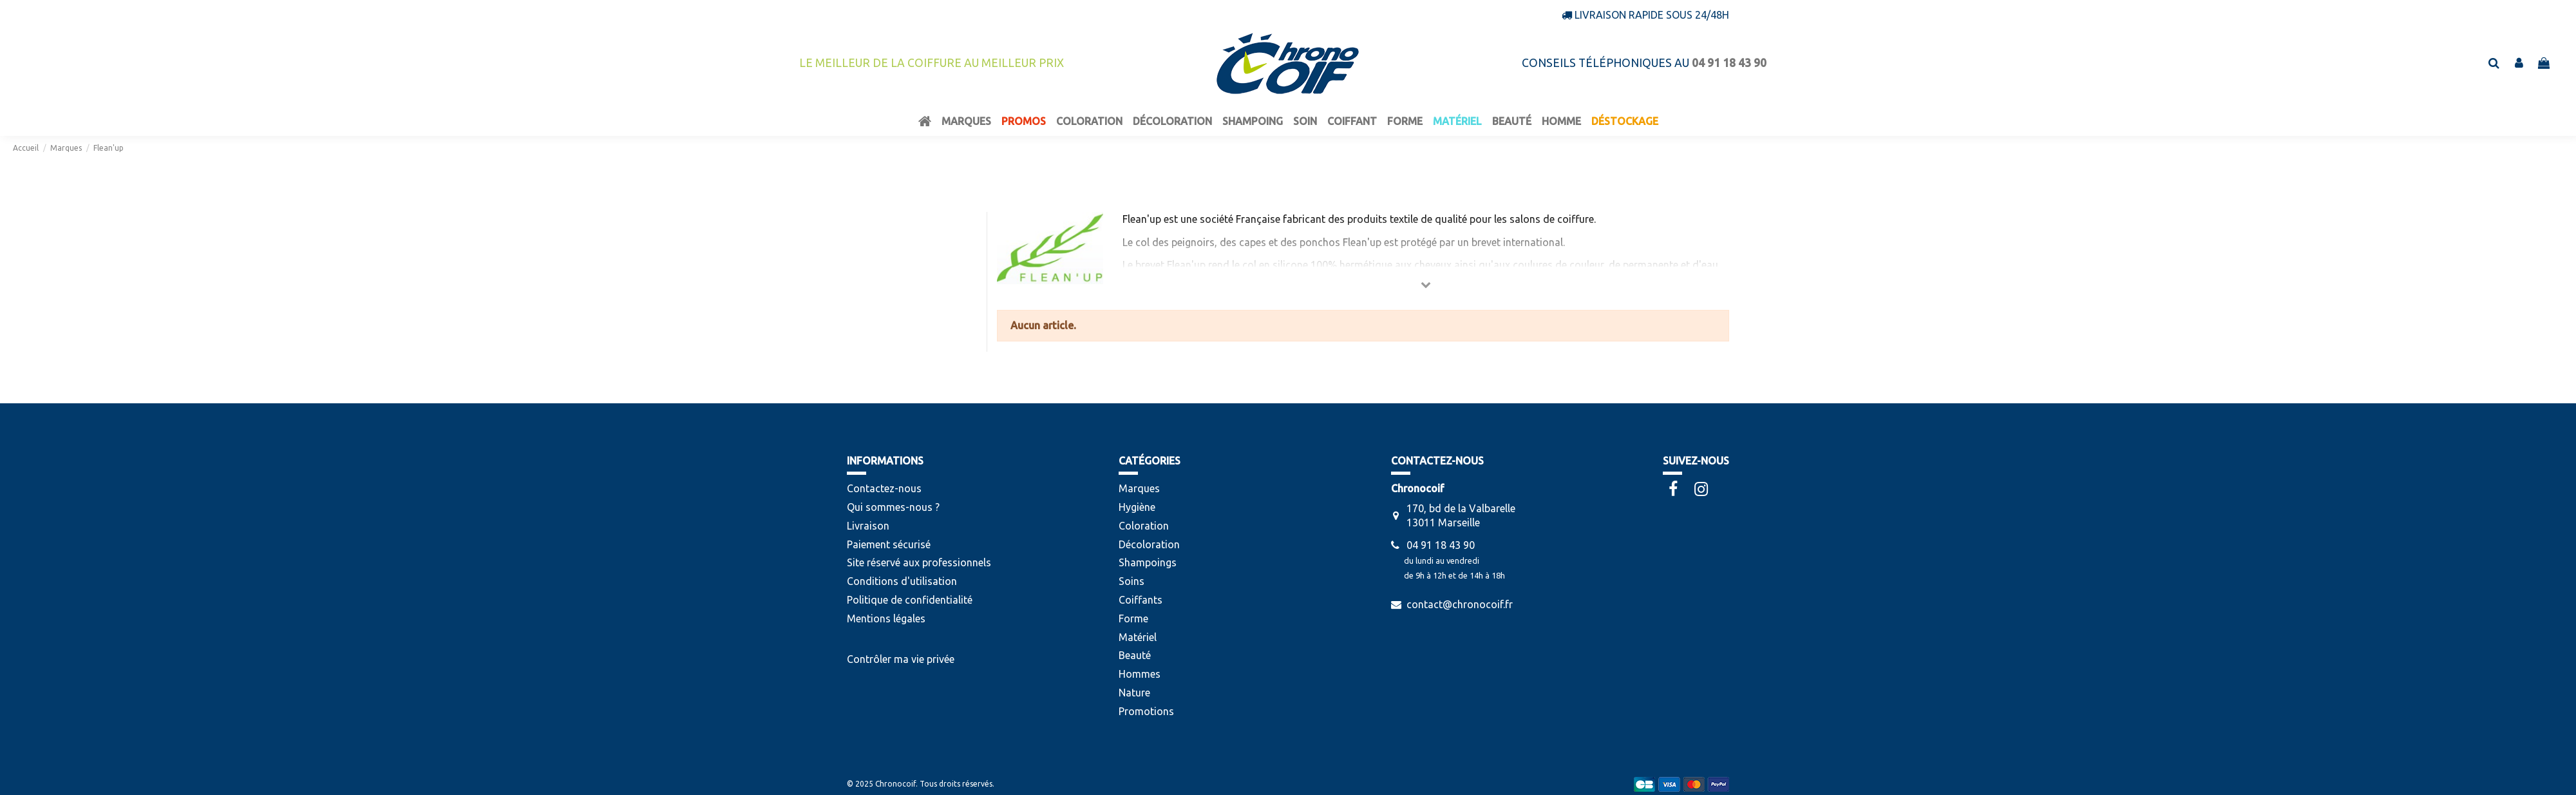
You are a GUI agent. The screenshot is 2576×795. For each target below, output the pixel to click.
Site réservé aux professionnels (919, 562)
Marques (1139, 488)
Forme (1133, 618)
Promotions (1146, 711)
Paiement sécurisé (889, 544)
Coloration (1144, 526)
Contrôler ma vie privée (900, 659)
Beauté (1135, 655)
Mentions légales (886, 618)
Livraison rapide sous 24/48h (1652, 15)
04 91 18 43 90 (1440, 545)
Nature (1134, 692)
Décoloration (1149, 544)
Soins (1131, 581)
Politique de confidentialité (909, 600)
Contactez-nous (884, 488)
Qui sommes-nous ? (893, 507)
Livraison (868, 526)
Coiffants (1140, 600)
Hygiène (1137, 507)
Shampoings (1148, 562)
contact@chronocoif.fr (1459, 604)
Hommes (1139, 674)
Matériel (1138, 637)
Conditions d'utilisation (902, 581)
